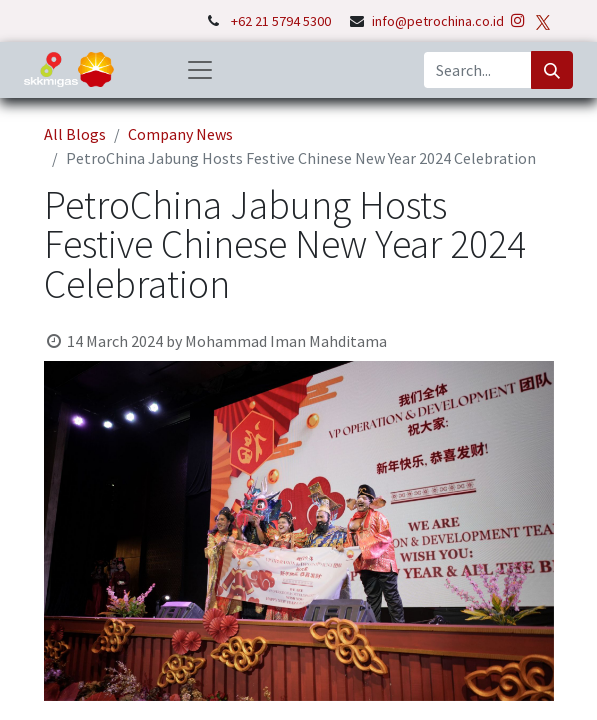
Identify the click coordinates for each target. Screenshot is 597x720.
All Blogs (75, 134)
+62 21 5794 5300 (282, 21)
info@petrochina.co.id (438, 21)
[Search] (552, 70)
